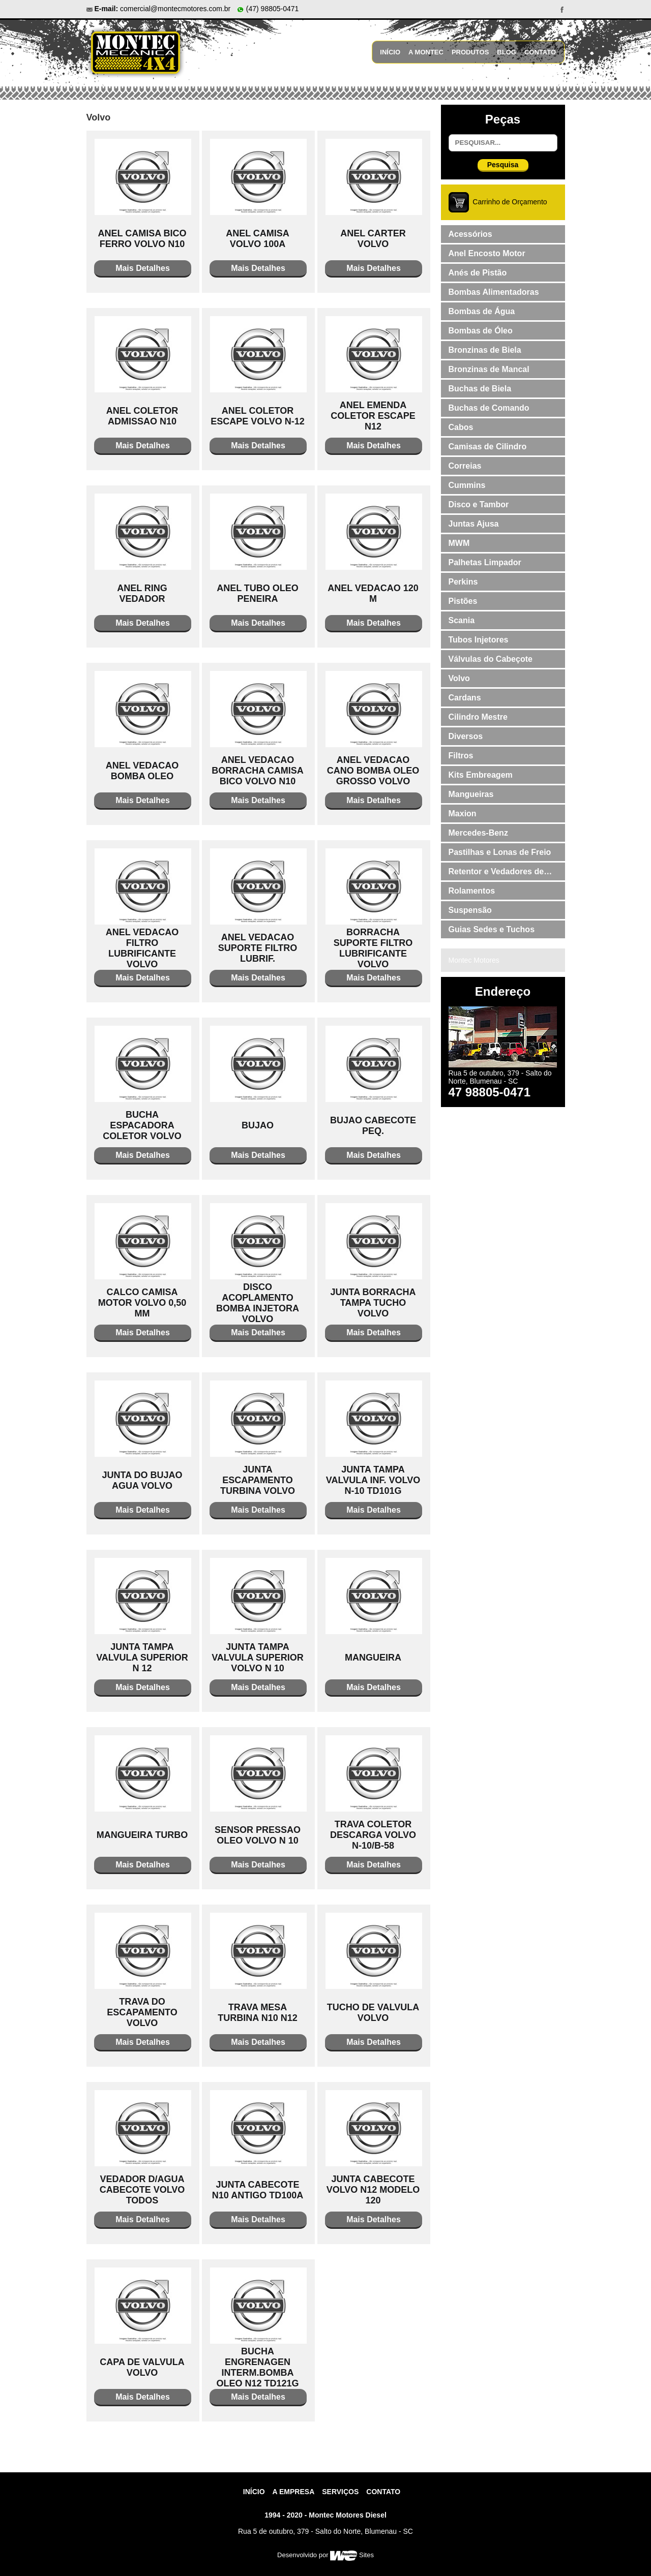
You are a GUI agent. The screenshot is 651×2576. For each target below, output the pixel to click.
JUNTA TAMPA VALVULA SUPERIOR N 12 (142, 1657)
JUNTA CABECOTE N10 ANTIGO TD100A (257, 2190)
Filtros (461, 755)
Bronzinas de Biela (485, 350)
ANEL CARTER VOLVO (373, 238)
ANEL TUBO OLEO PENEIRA (258, 593)
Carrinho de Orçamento (509, 202)
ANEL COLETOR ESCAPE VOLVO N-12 (258, 416)
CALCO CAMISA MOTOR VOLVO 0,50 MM (142, 1302)
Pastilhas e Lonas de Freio (500, 852)
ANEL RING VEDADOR (142, 593)
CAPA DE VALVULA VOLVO (142, 2367)
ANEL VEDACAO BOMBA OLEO (142, 770)
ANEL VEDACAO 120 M (373, 593)
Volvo (459, 678)
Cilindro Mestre (478, 717)
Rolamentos (472, 890)
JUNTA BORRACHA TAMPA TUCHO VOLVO (373, 1302)
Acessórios (470, 234)
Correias (465, 466)
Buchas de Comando (489, 408)
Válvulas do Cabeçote (490, 659)
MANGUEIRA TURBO (142, 1835)
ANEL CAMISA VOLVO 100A (257, 238)
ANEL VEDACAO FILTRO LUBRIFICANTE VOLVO (142, 948)
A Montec (425, 52)
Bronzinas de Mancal (489, 369)
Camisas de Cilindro (488, 446)
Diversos (466, 736)
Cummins (467, 485)
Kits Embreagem (481, 775)
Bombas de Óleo (481, 330)
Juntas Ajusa (474, 523)
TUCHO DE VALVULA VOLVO (373, 2012)
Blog (506, 52)
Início (390, 52)
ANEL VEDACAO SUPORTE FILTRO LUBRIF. (258, 948)
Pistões (463, 601)
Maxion (463, 813)
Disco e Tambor (479, 504)
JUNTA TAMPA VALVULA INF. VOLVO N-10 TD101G (373, 1480)
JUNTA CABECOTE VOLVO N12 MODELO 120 (373, 2189)
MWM (459, 543)
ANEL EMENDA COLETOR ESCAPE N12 (373, 416)
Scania (462, 620)
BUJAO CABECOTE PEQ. (373, 1125)
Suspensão (470, 910)
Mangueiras (471, 794)
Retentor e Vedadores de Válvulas (496, 873)
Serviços (340, 2492)
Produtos (470, 52)
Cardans (465, 697)
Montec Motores (474, 960)
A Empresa (294, 2492)
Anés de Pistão (478, 272)
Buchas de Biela (480, 388)
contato (383, 2492)
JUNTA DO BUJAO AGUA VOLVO (142, 1480)
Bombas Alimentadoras (494, 292)
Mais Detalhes (142, 268)
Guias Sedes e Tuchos (492, 929)
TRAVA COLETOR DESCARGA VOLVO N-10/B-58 (373, 1835)
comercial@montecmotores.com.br (175, 9)
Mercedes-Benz (478, 833)
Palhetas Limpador (485, 562)
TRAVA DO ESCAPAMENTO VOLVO (142, 2012)
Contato (540, 52)
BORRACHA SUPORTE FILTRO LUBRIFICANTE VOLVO (373, 948)
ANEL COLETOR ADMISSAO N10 (142, 416)
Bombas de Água (482, 311)
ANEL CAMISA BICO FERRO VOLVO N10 (142, 238)
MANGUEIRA (373, 1657)
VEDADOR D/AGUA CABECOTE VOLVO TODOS (142, 2189)
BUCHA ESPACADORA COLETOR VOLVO (142, 1125)
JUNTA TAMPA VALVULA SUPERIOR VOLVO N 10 (258, 1657)
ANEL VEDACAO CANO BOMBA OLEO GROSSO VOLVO (373, 770)
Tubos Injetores (479, 639)
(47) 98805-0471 (267, 9)
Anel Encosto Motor (487, 253)
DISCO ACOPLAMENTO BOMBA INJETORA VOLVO (257, 1303)
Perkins (463, 581)
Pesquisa (502, 165)
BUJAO (258, 1125)
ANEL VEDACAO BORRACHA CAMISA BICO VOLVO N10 (257, 770)
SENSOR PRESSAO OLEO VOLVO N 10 (258, 1835)
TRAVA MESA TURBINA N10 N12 (257, 2012)
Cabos (461, 427)
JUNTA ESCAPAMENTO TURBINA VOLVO (257, 1480)
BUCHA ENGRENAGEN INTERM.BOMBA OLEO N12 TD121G (257, 2367)
